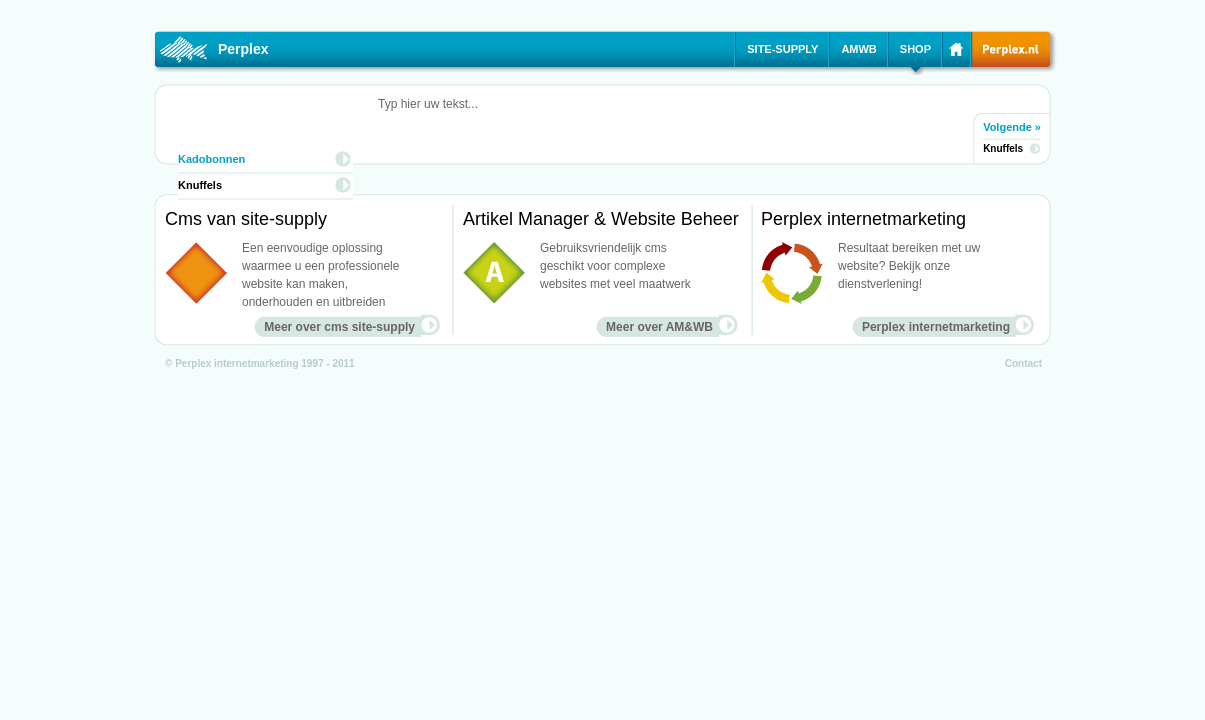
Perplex (243, 49)
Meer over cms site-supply (339, 327)
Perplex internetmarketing (936, 327)
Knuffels (1003, 148)
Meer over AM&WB (659, 327)
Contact (1023, 363)
